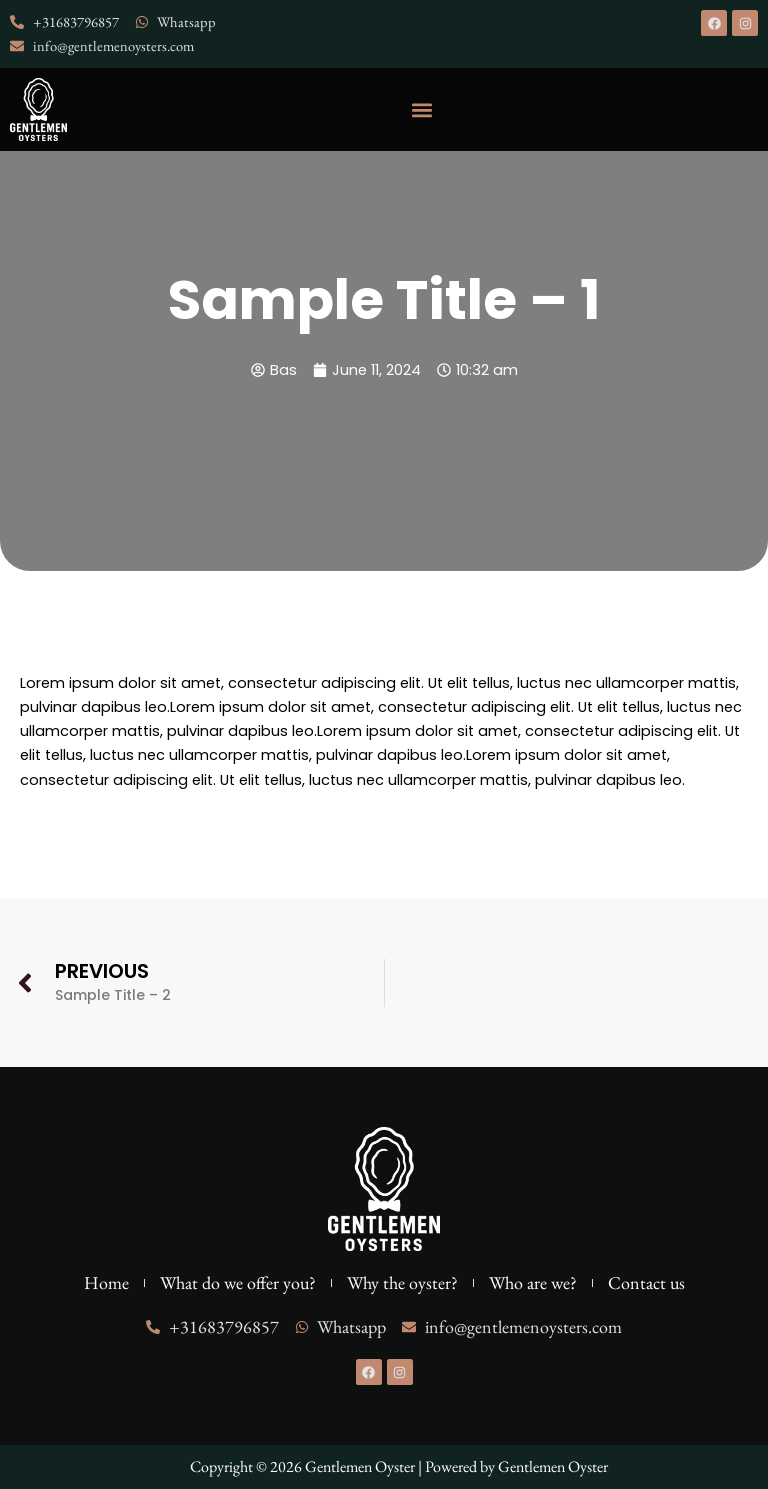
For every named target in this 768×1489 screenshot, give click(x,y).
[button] (422, 109)
